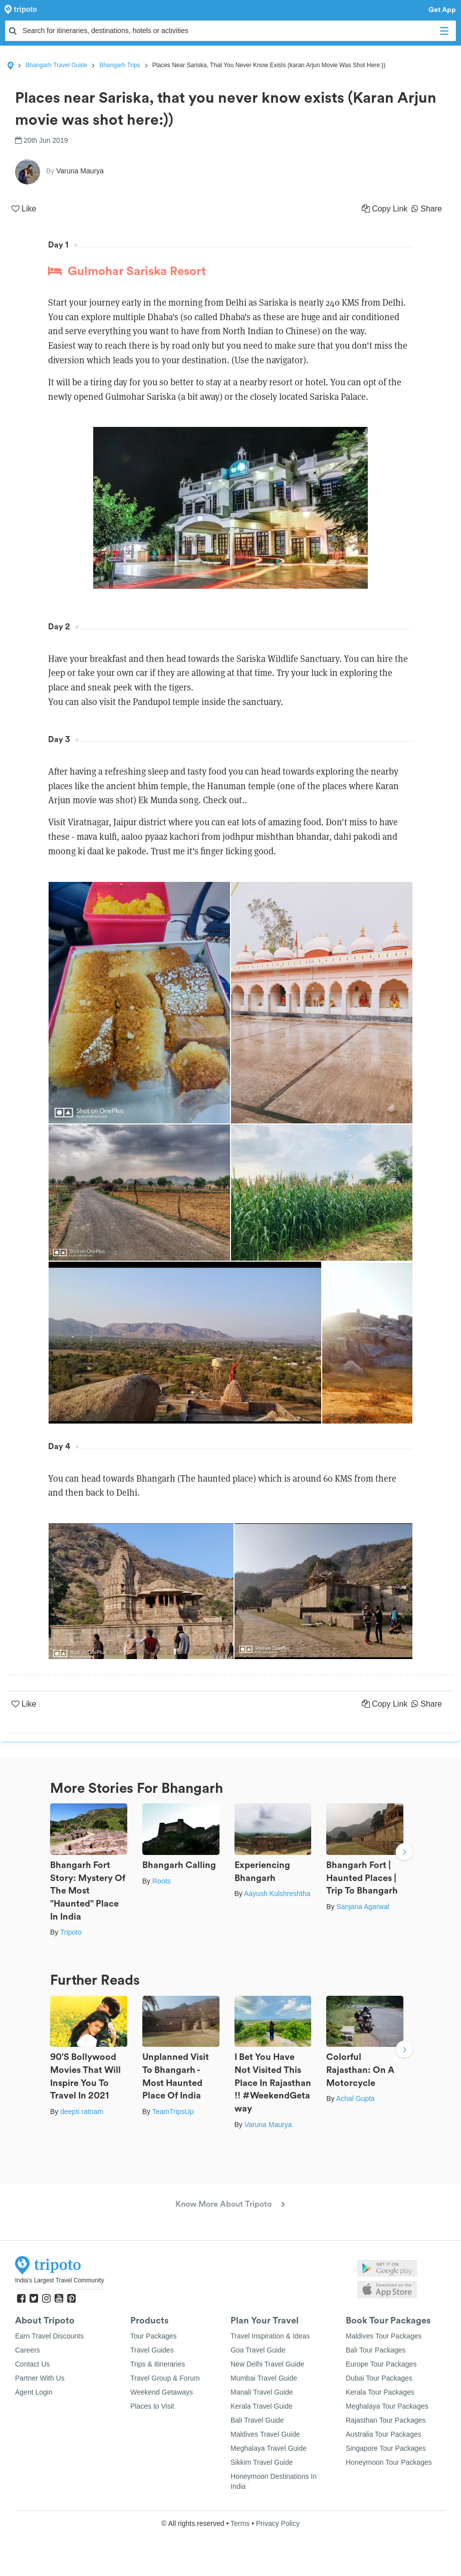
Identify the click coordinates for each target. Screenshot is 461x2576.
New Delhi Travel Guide (267, 2364)
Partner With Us (40, 2378)
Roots (161, 1881)
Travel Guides (152, 2350)
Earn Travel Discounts (49, 2336)
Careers (27, 2350)
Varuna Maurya (268, 2125)
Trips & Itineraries (157, 2364)
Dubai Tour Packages (379, 2378)
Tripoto (71, 1932)
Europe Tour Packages (381, 2364)
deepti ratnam (81, 2111)
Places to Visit (152, 2406)
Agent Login (34, 2392)
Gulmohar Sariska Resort (127, 271)
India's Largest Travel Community (59, 2280)
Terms (240, 2523)
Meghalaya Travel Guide (269, 2448)
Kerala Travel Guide (262, 2406)
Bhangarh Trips (119, 65)
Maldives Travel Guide (265, 2434)
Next (404, 1853)
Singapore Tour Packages (386, 2448)
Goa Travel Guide (258, 2350)
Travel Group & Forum (165, 2378)
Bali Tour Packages (376, 2350)
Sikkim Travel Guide (262, 2462)
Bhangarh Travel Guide (56, 65)
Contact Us (32, 2364)
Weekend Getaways (161, 2392)
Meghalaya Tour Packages (387, 2406)
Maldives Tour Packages (383, 2336)
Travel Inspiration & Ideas (270, 2336)
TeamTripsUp (173, 2111)
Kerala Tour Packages (380, 2392)
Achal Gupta (355, 2098)
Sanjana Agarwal (362, 1907)
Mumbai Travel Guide (264, 2378)
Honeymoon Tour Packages (389, 2462)
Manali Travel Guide (262, 2392)
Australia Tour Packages (383, 2434)
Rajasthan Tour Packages (385, 2420)
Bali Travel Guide (257, 2420)
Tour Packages (153, 2336)
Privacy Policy (278, 2523)
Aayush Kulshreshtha (277, 1894)
